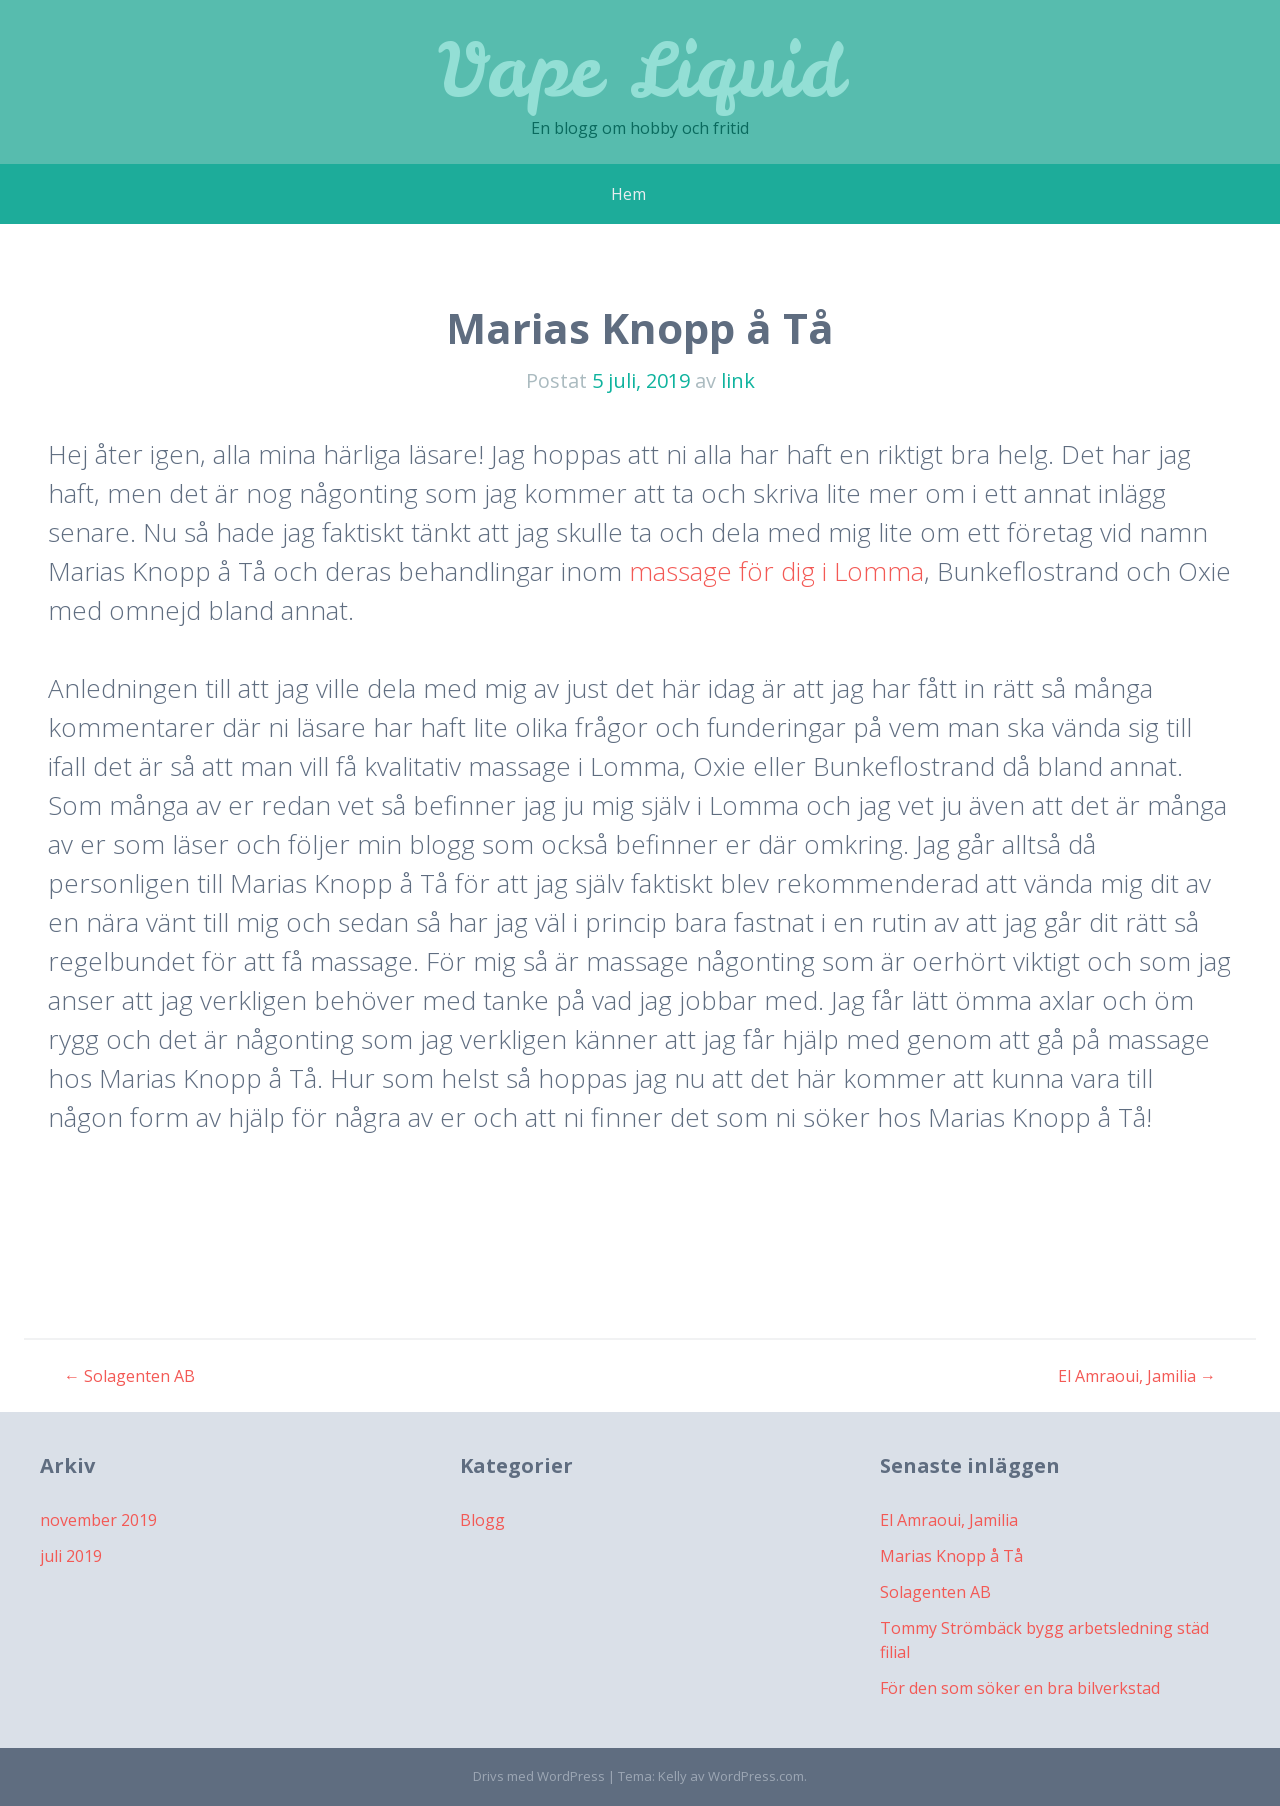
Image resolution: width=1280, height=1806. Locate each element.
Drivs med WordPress (539, 1776)
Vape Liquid (640, 69)
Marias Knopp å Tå (951, 1556)
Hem (628, 194)
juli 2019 (71, 1556)
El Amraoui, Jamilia (1137, 1376)
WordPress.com (756, 1776)
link (738, 380)
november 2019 (98, 1520)
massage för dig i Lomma (776, 571)
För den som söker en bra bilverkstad (1020, 1688)
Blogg (482, 1520)
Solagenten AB (129, 1376)
